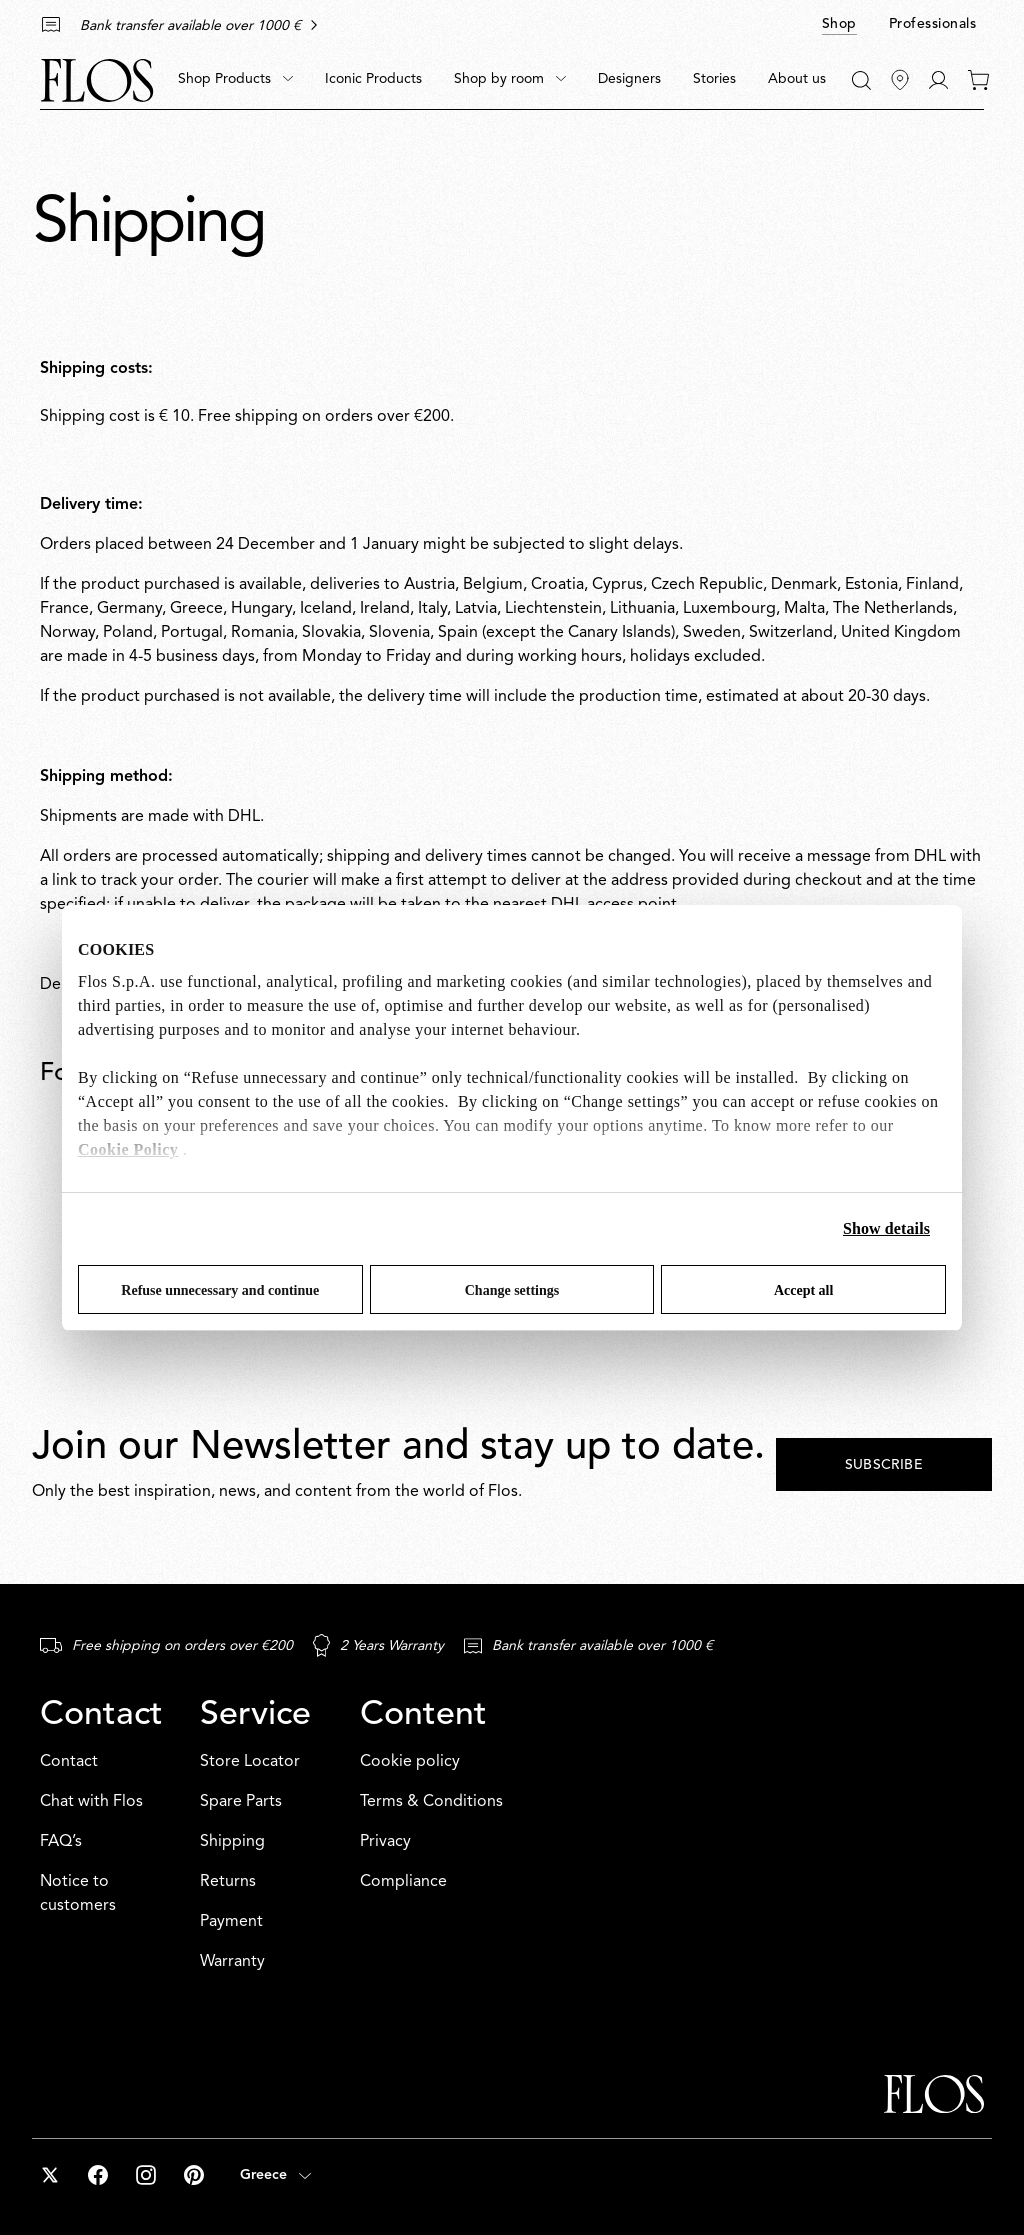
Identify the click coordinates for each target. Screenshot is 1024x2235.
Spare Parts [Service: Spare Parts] (241, 1802)
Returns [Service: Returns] (228, 1882)
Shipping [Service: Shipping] (232, 1842)
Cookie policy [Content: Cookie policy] (410, 1762)
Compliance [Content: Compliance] (403, 1882)
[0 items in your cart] (978, 80)
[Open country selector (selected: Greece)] (275, 2175)
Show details (886, 1228)
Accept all (803, 1290)
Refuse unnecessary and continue (220, 1290)
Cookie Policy (128, 1149)
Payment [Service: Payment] (231, 1922)
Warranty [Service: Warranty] (232, 1962)
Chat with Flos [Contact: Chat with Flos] (91, 1802)
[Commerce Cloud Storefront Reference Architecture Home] (97, 80)
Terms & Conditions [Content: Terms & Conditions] (431, 1802)
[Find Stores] (900, 80)
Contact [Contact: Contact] (69, 1762)
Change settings (512, 1290)
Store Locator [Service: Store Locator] (250, 1762)
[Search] (861, 80)
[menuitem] (235, 80)
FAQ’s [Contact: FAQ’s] (61, 1842)
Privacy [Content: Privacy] (385, 1842)
